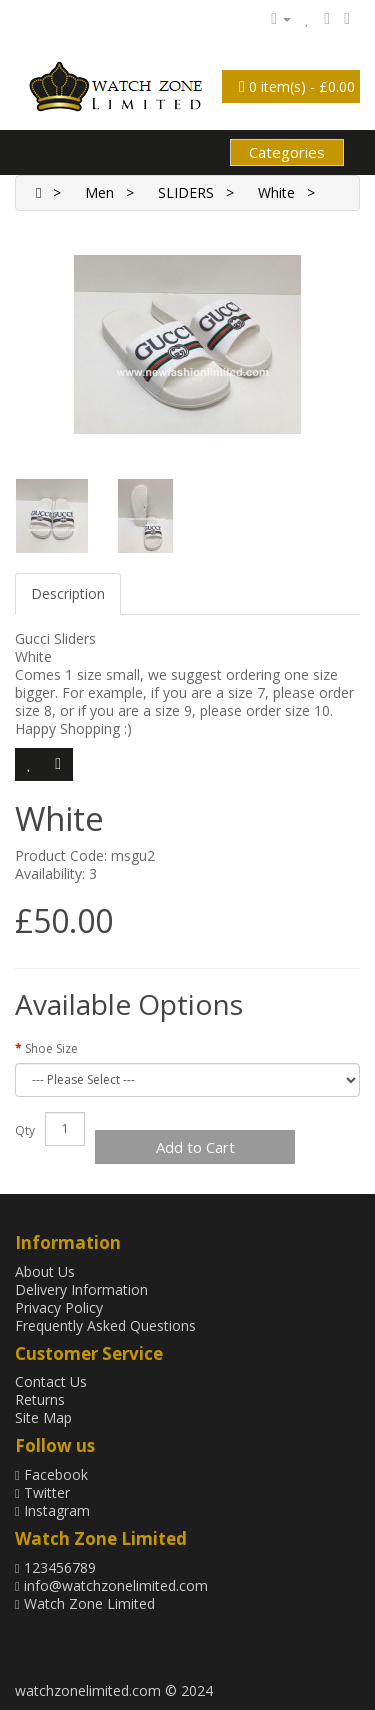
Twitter (42, 1492)
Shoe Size (51, 1048)
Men (99, 192)
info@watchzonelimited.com (111, 1585)
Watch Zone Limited (85, 1603)
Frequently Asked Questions (105, 1325)
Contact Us (51, 1381)
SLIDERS (186, 192)
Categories (287, 152)
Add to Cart (195, 1147)
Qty (25, 1130)
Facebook (51, 1474)
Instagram (52, 1510)
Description (68, 593)
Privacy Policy (59, 1307)
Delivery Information (81, 1289)
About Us (45, 1271)
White (276, 192)
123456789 (55, 1567)
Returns (40, 1399)
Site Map (43, 1417)
